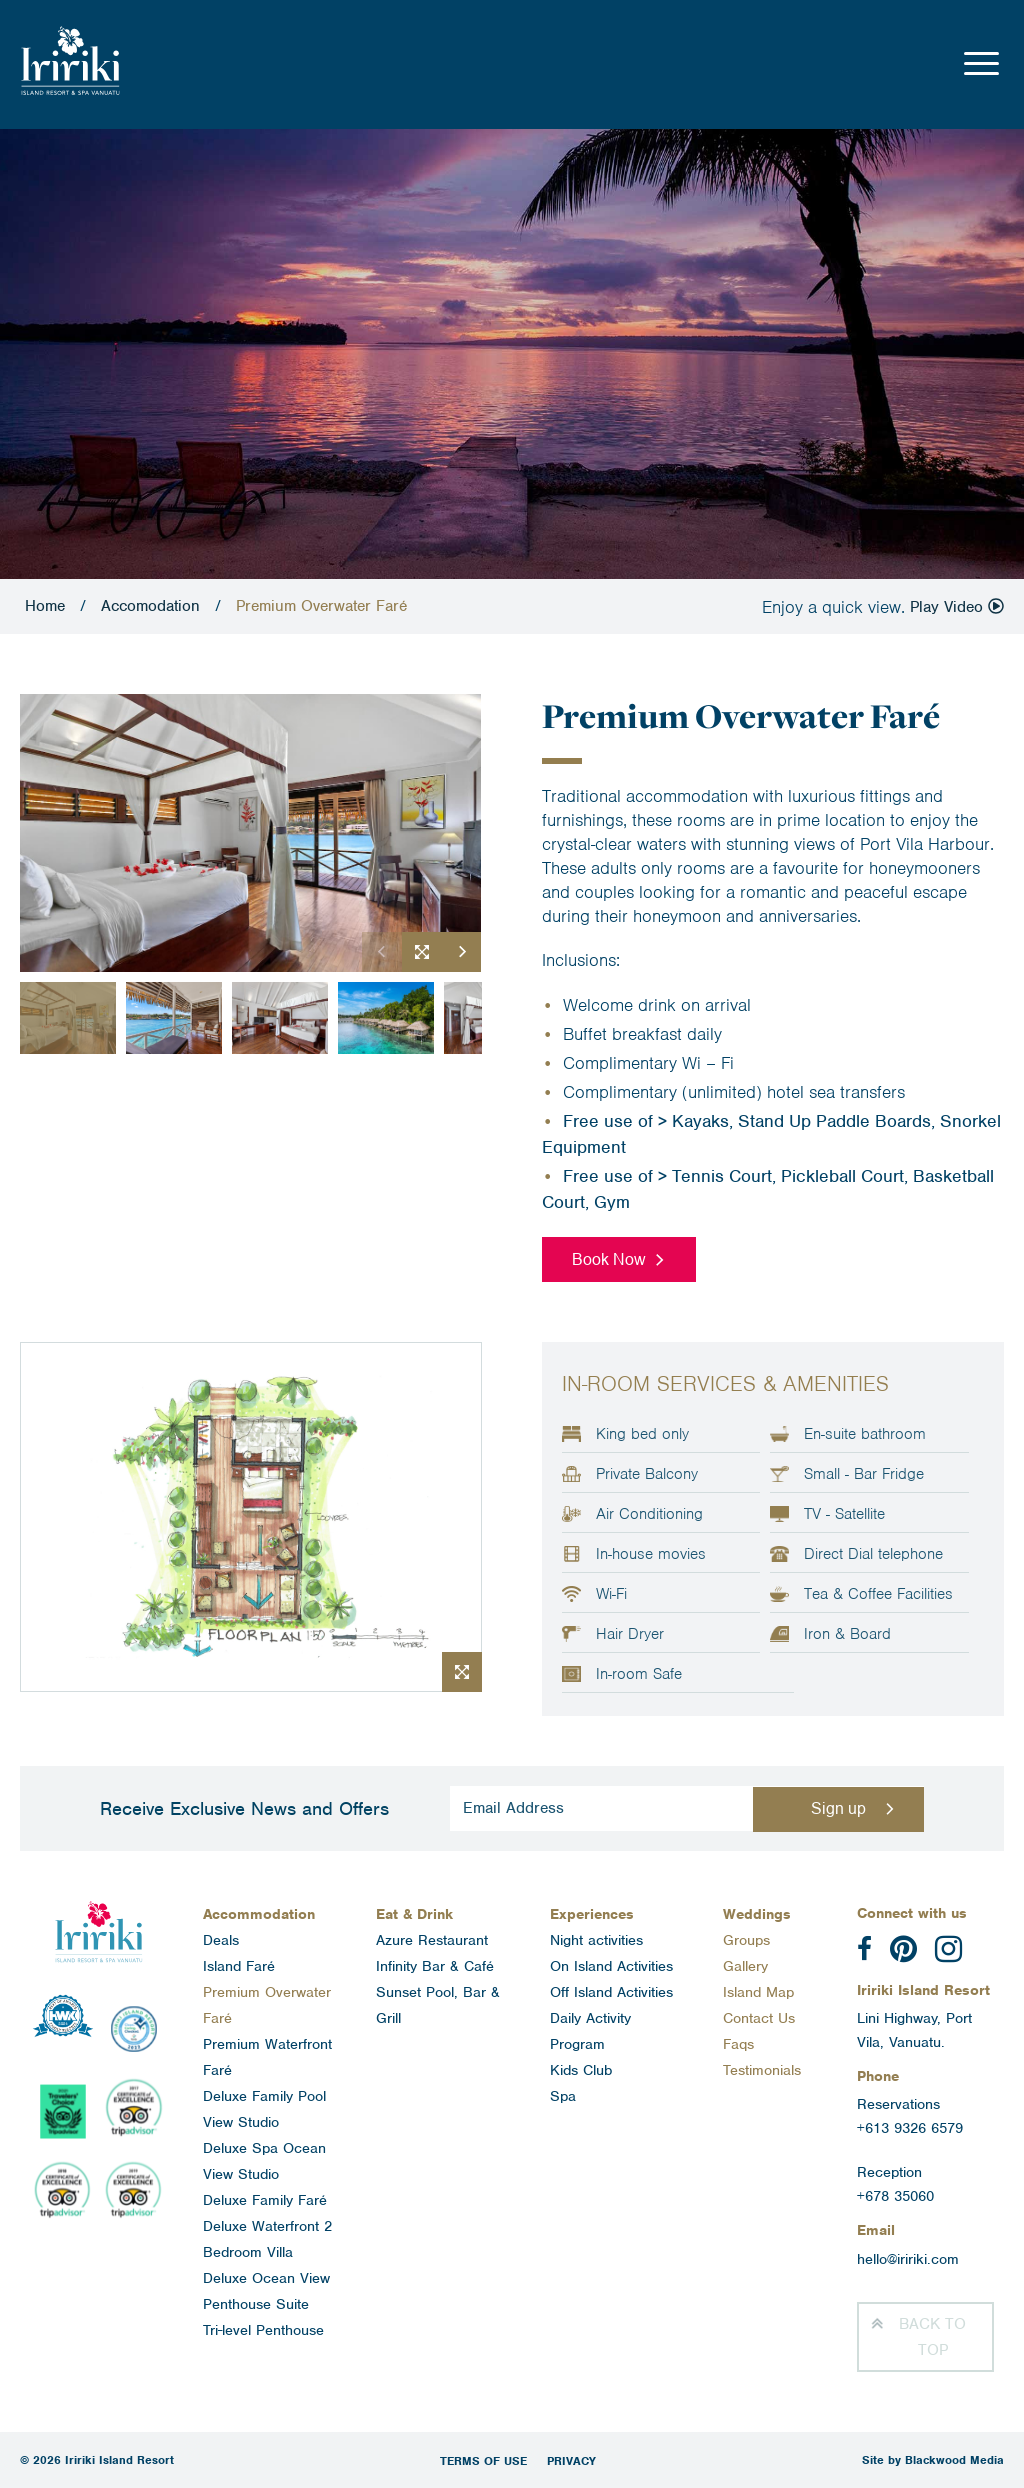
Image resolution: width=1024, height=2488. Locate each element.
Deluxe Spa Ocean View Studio (264, 2161)
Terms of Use (483, 2461)
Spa (563, 2096)
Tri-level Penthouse (263, 2330)
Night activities (596, 1940)
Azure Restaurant (432, 1940)
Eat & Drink (414, 1914)
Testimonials (762, 2070)
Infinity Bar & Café (435, 1966)
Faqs (738, 2044)
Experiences (592, 1914)
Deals (221, 1940)
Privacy (571, 2461)
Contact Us (759, 2018)
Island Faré (239, 1966)
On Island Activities (611, 1966)
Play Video (957, 607)
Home (45, 606)
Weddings (757, 1914)
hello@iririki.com (908, 2259)
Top (932, 2337)
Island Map (758, 1992)
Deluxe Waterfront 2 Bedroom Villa (267, 2239)
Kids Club (581, 2070)
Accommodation (259, 1914)
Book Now (609, 1259)
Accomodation (150, 606)
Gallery (745, 1966)
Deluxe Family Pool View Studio (264, 2109)
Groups (746, 1940)
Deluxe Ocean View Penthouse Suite (266, 2291)
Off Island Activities (611, 1992)
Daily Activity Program (590, 2031)
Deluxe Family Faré (265, 2200)
